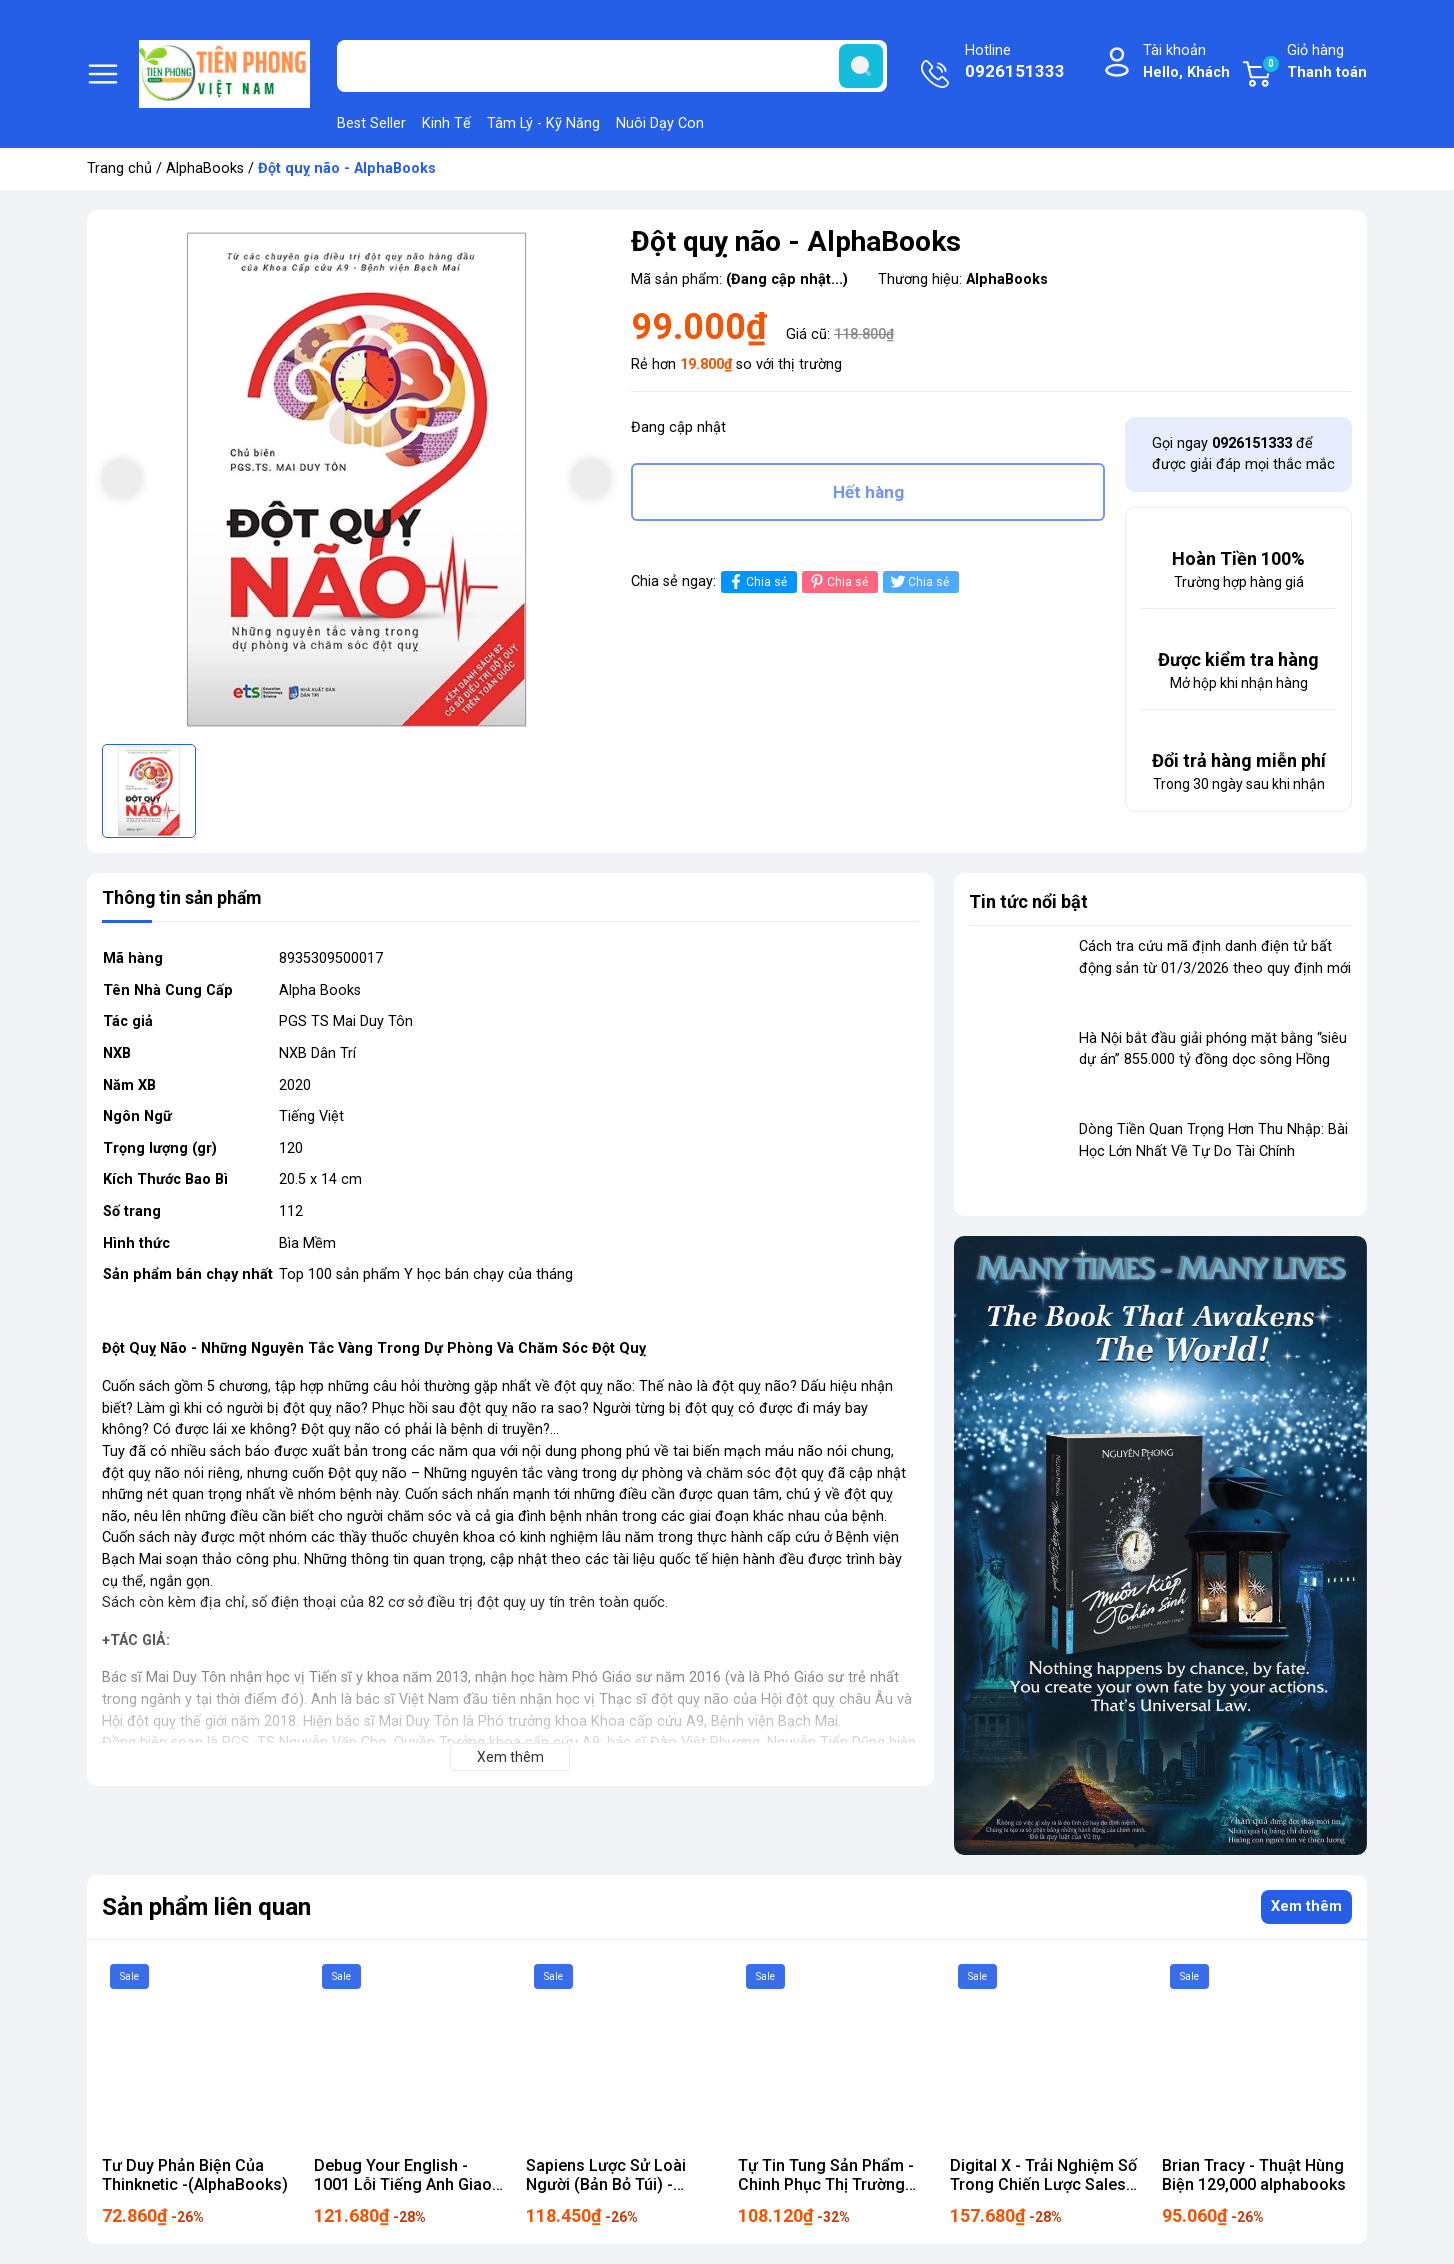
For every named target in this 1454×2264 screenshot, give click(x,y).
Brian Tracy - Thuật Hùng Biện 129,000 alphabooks (1254, 2175)
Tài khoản (1186, 62)
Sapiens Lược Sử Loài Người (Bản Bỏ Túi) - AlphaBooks (606, 2184)
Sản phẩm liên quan (206, 1907)
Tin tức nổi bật (1028, 901)
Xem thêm (1306, 1906)
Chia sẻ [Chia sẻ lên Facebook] (756, 584)
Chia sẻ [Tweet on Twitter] (918, 584)
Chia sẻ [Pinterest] (837, 584)
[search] (861, 66)
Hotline (1015, 63)
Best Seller (371, 123)
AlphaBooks (205, 168)
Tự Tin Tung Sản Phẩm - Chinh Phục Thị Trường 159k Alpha (826, 2184)
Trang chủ (119, 168)
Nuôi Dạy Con (660, 123)
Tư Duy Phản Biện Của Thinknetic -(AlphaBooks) (195, 2175)
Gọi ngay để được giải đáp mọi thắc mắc (1243, 454)
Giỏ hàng (1314, 62)
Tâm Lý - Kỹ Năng (543, 123)
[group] (356, 479)
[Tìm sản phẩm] (612, 66)
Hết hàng (868, 493)
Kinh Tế (446, 123)
